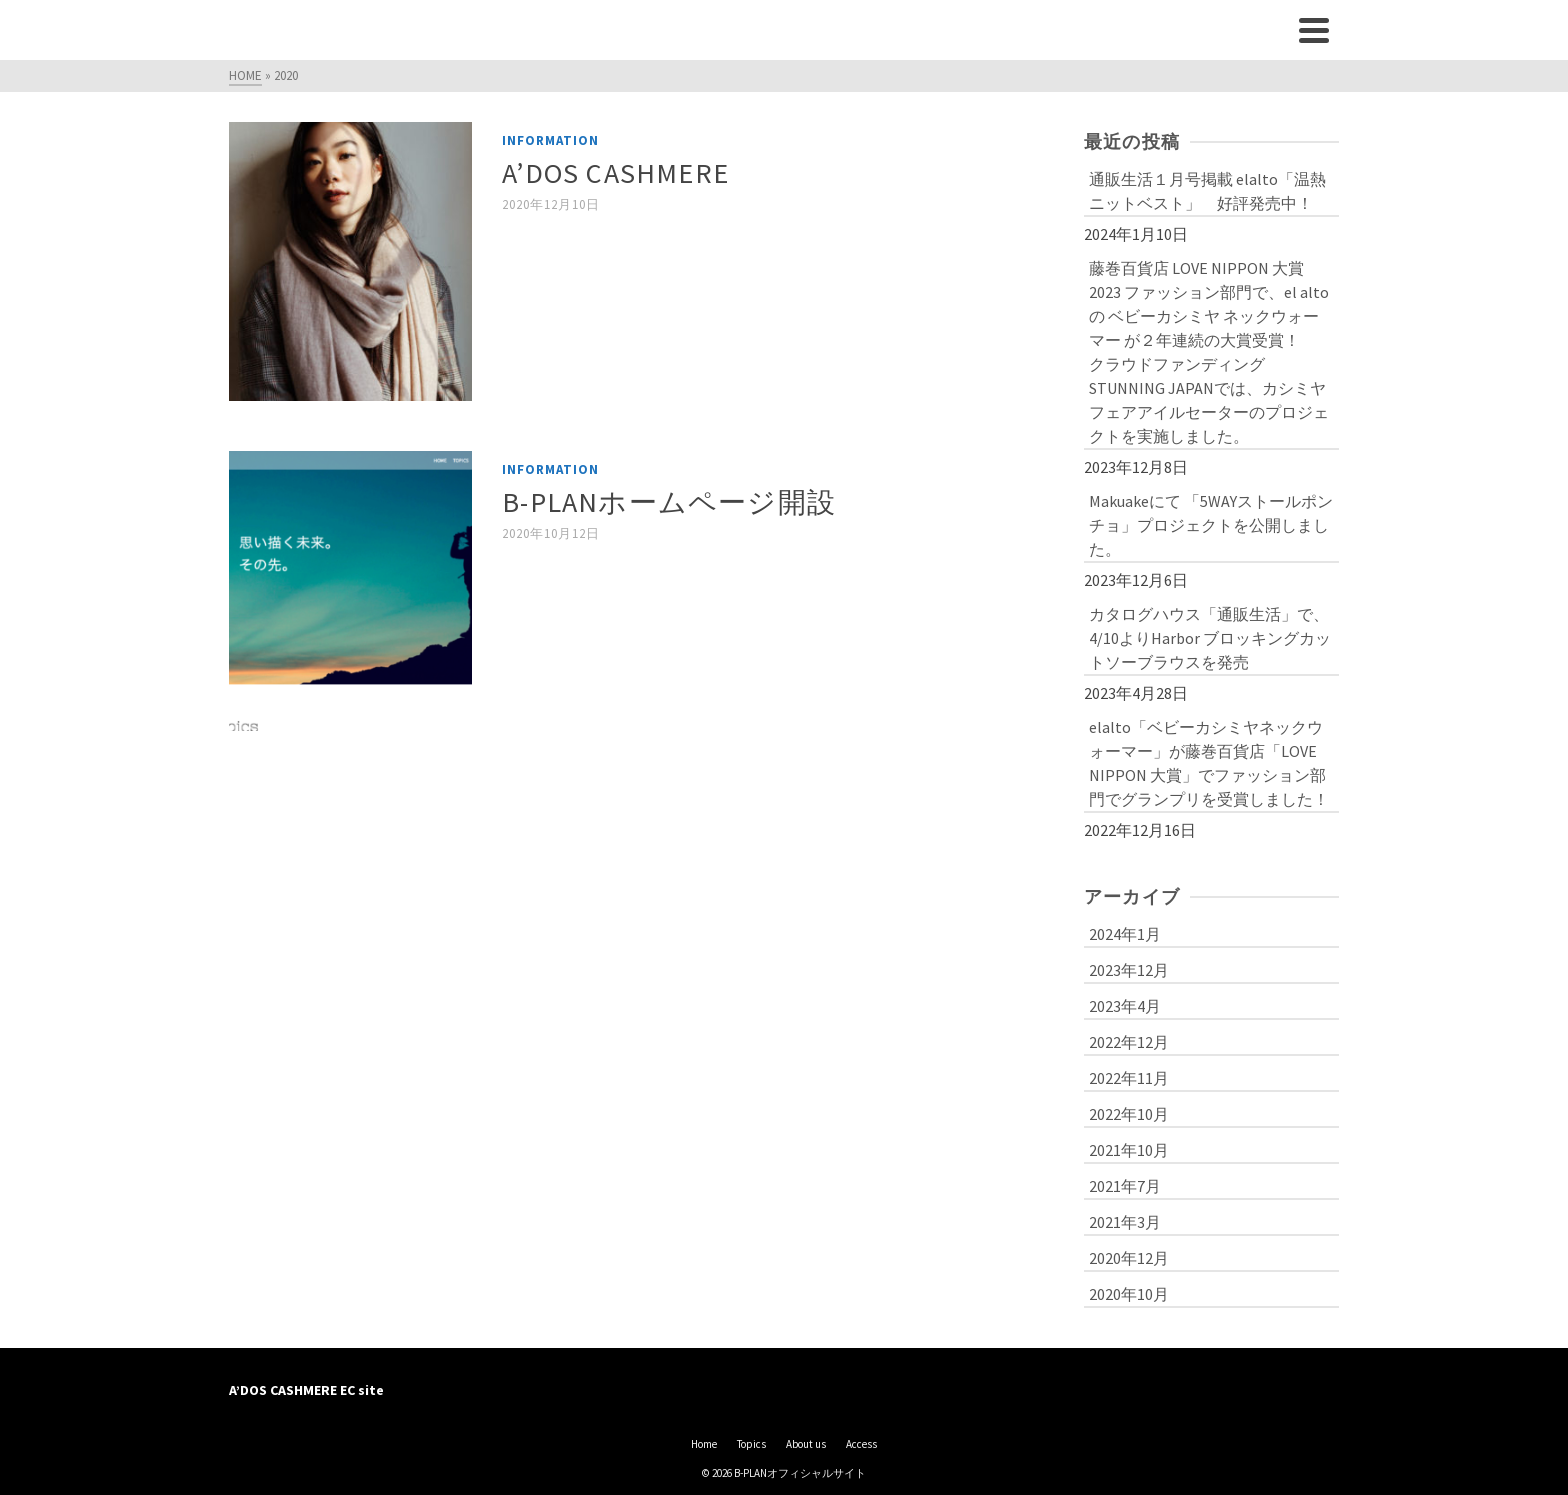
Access (861, 1444)
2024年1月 (1125, 934)
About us (806, 1444)
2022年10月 (1129, 1114)
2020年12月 (1129, 1258)
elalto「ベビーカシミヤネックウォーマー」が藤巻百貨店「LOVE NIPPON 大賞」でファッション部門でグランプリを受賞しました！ (1209, 763)
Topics (751, 1444)
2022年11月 (1129, 1078)
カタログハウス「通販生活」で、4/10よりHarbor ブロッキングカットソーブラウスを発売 (1210, 638)
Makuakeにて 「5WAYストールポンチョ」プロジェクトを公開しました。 (1211, 525)
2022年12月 (1129, 1042)
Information (550, 140)
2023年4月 (1125, 1006)
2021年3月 (1125, 1222)
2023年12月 (1129, 970)
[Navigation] (1314, 30)
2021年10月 (1129, 1150)
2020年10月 (1129, 1294)
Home (704, 1444)
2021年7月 (1125, 1186)
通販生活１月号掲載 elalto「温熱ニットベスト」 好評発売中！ (1207, 191)
